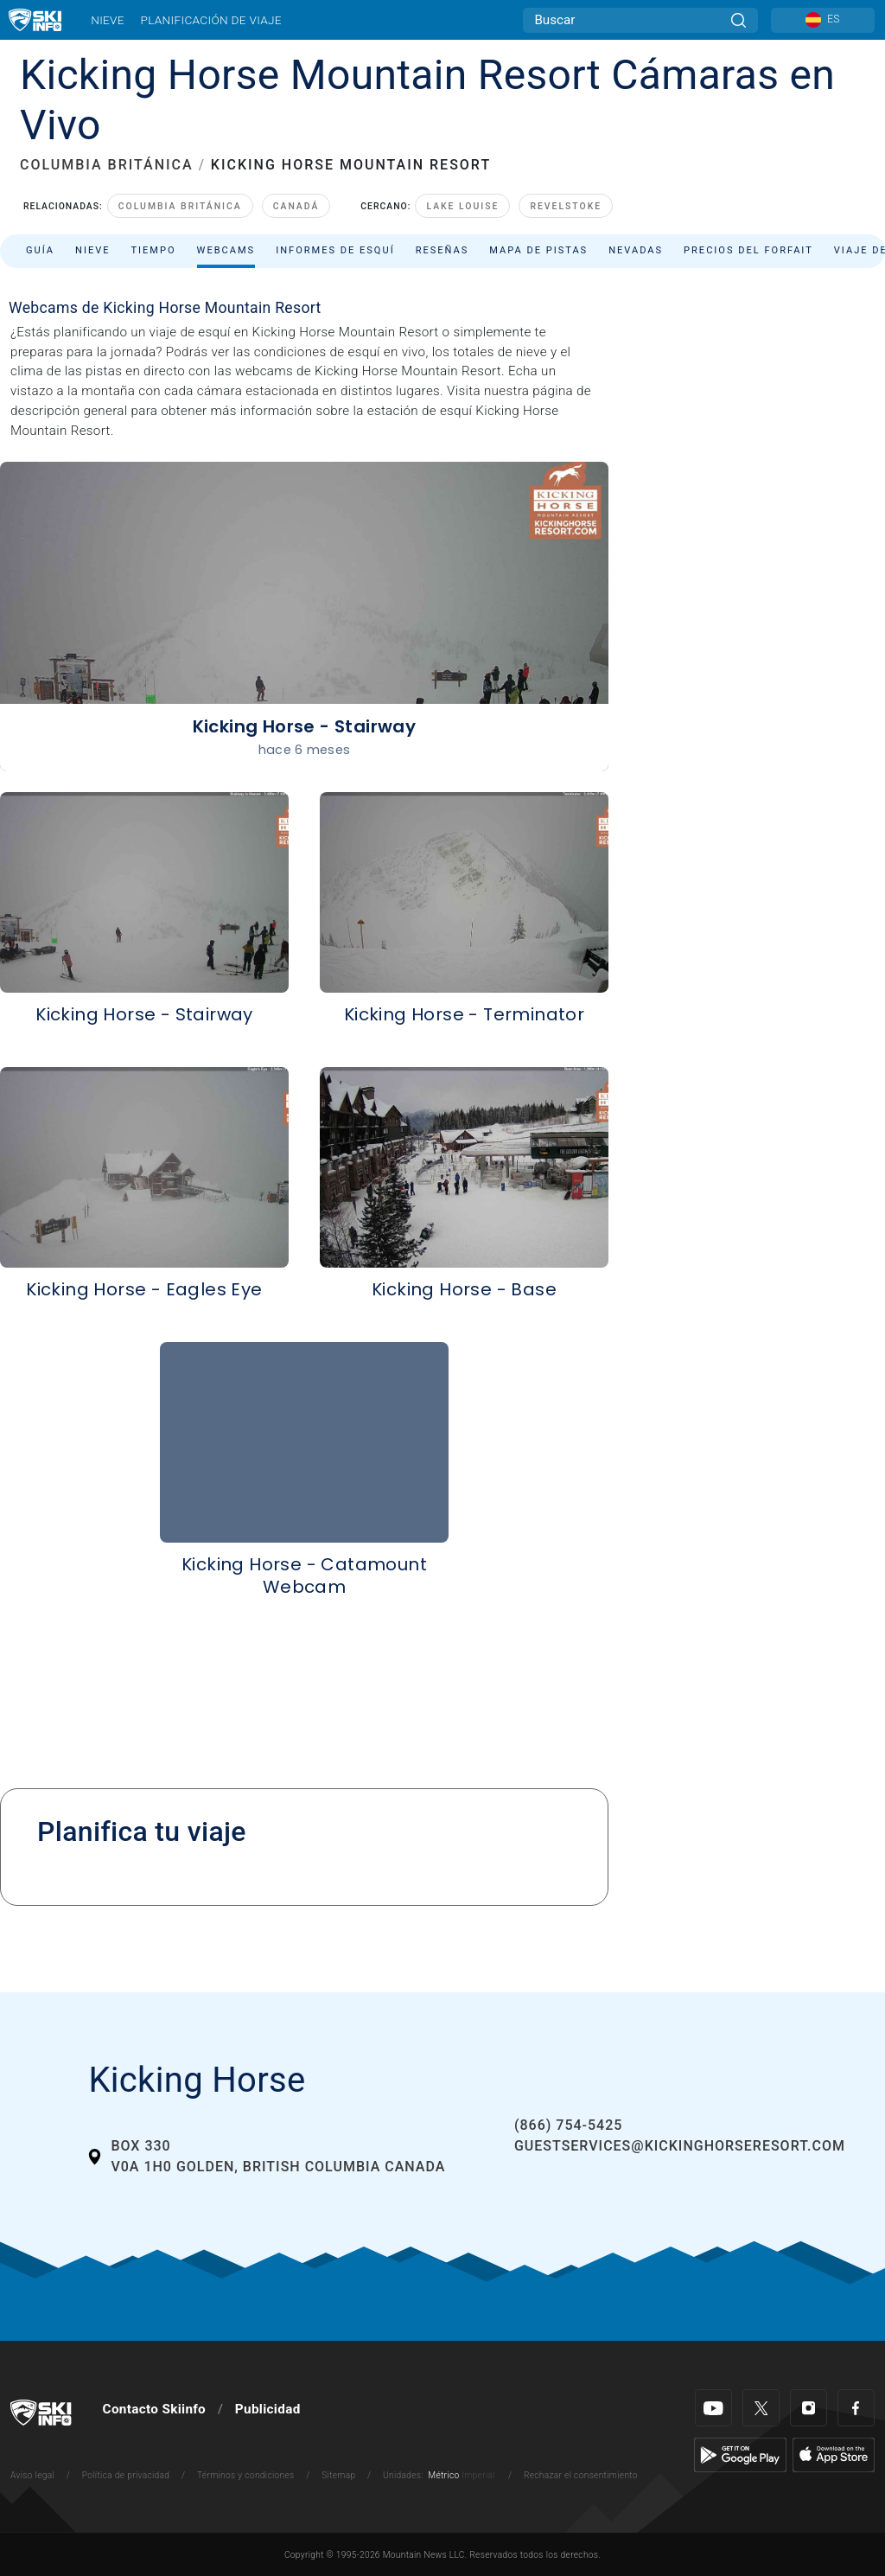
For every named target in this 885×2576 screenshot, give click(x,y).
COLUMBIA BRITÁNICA (107, 165)
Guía (40, 250)
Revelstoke (566, 206)
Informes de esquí (335, 250)
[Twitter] (761, 2407)
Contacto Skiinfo (154, 2409)
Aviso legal (32, 2475)
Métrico (443, 2475)
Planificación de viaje (210, 20)
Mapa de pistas (538, 250)
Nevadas (635, 250)
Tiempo (153, 250)
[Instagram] (808, 2407)
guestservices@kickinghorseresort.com (679, 2146)
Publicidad (268, 2409)
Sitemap (338, 2475)
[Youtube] (713, 2407)
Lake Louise (462, 206)
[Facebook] (856, 2407)
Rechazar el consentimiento (581, 2475)
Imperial (478, 2475)
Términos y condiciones (246, 2475)
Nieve (107, 20)
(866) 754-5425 (568, 2125)
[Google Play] (740, 2454)
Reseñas (442, 250)
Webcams (226, 250)
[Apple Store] (834, 2454)
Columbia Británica (180, 206)
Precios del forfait (748, 250)
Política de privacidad (126, 2475)
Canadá (296, 206)
